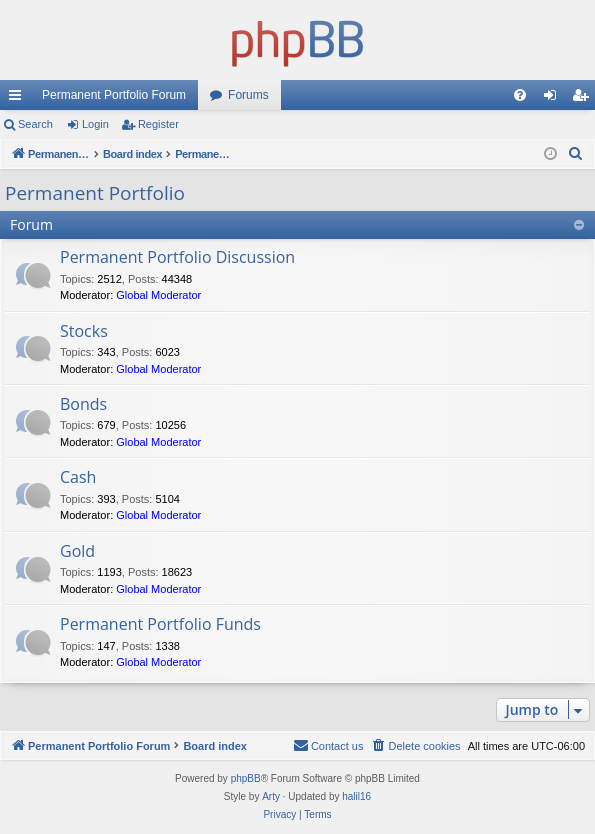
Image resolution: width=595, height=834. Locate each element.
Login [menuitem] (554, 99)
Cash (78, 477)
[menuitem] (520, 95)
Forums (248, 95)
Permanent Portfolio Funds (160, 624)
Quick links (19, 99)
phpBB (246, 778)
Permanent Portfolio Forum (114, 95)
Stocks (84, 331)
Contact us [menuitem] (328, 745)
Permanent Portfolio (95, 193)
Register (158, 124)
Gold (77, 551)
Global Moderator (158, 295)
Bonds (83, 404)
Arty (271, 796)
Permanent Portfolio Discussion (177, 257)
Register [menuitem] (584, 99)
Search (35, 124)
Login (95, 124)
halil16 (356, 796)
